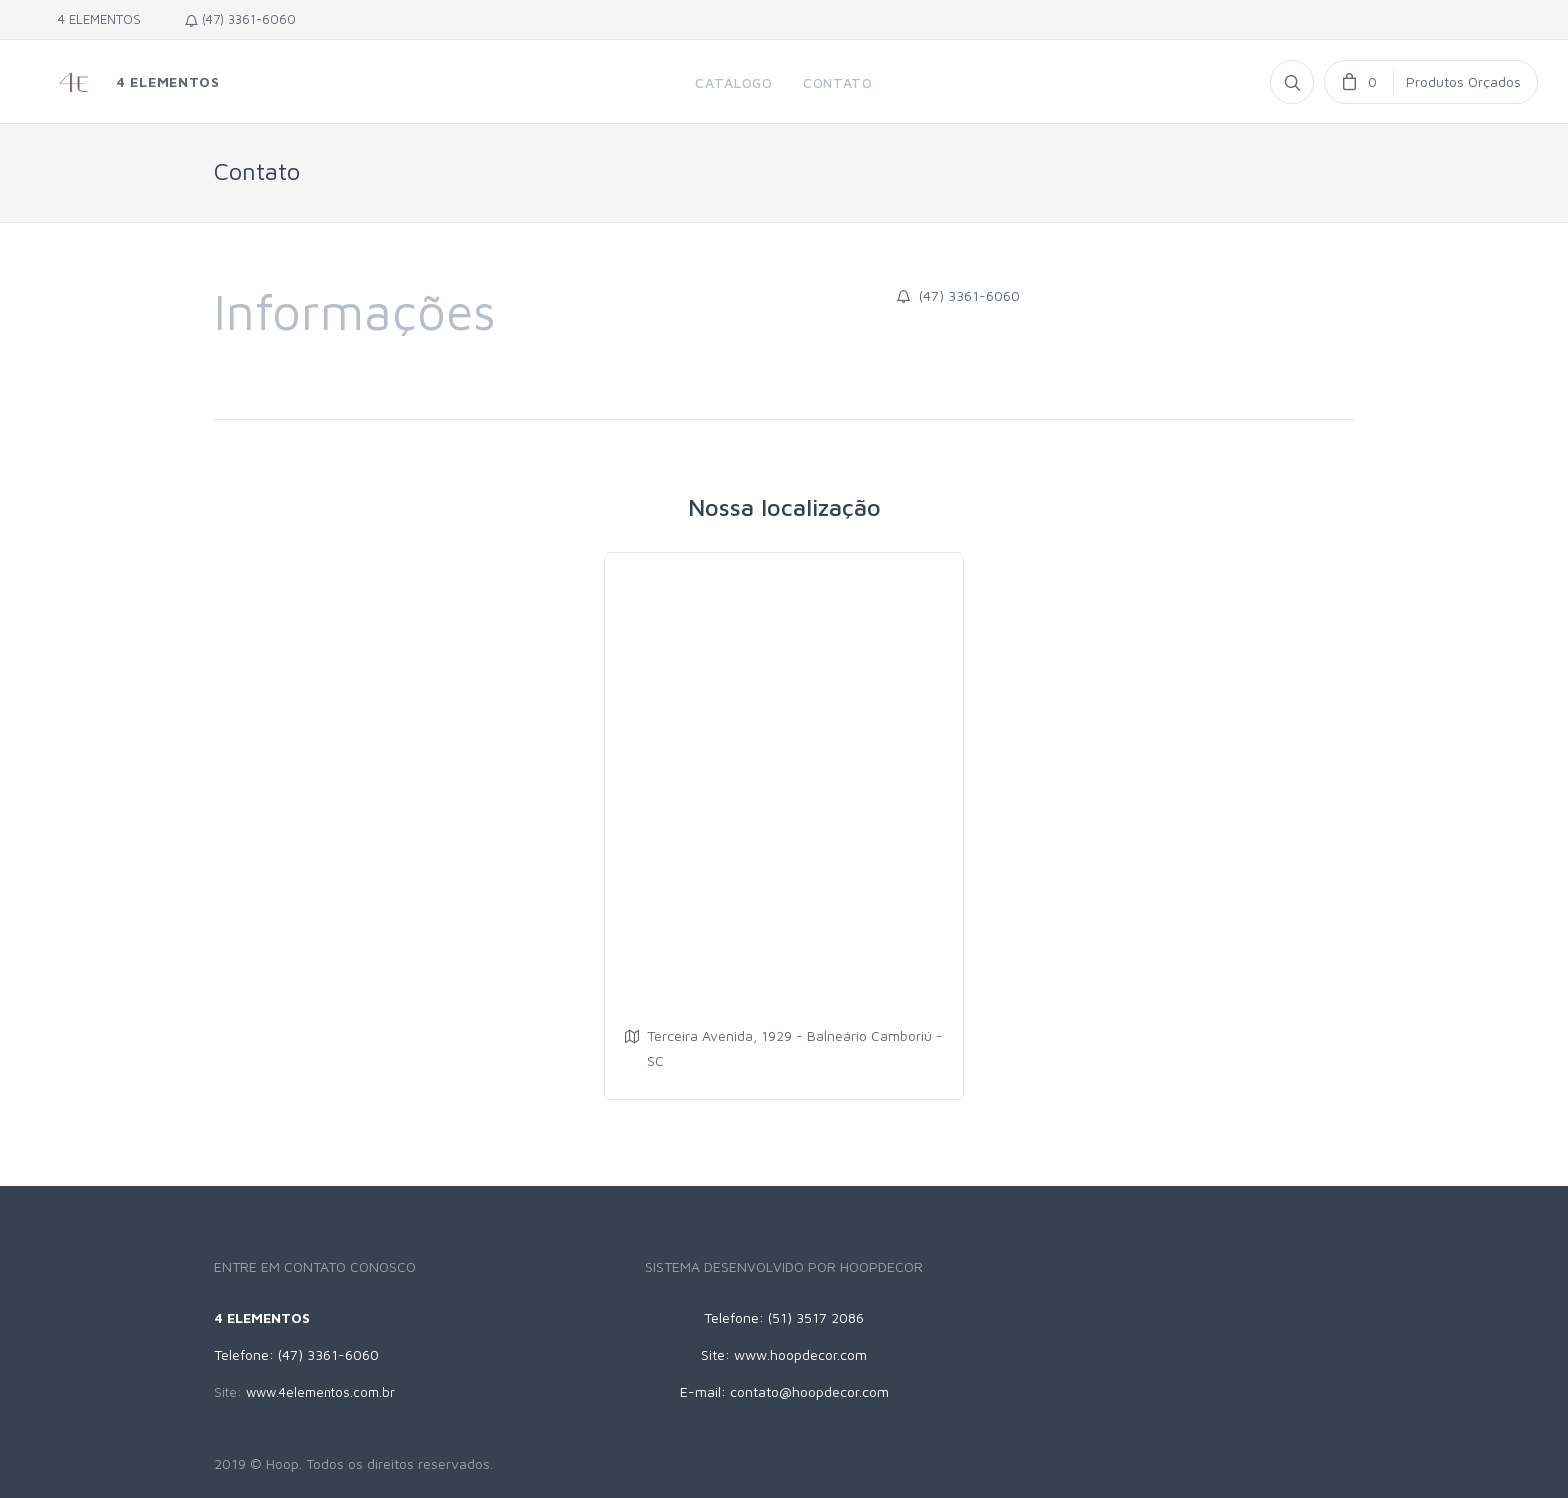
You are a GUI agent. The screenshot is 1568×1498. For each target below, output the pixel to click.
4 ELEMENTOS (95, 19)
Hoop (282, 1463)
